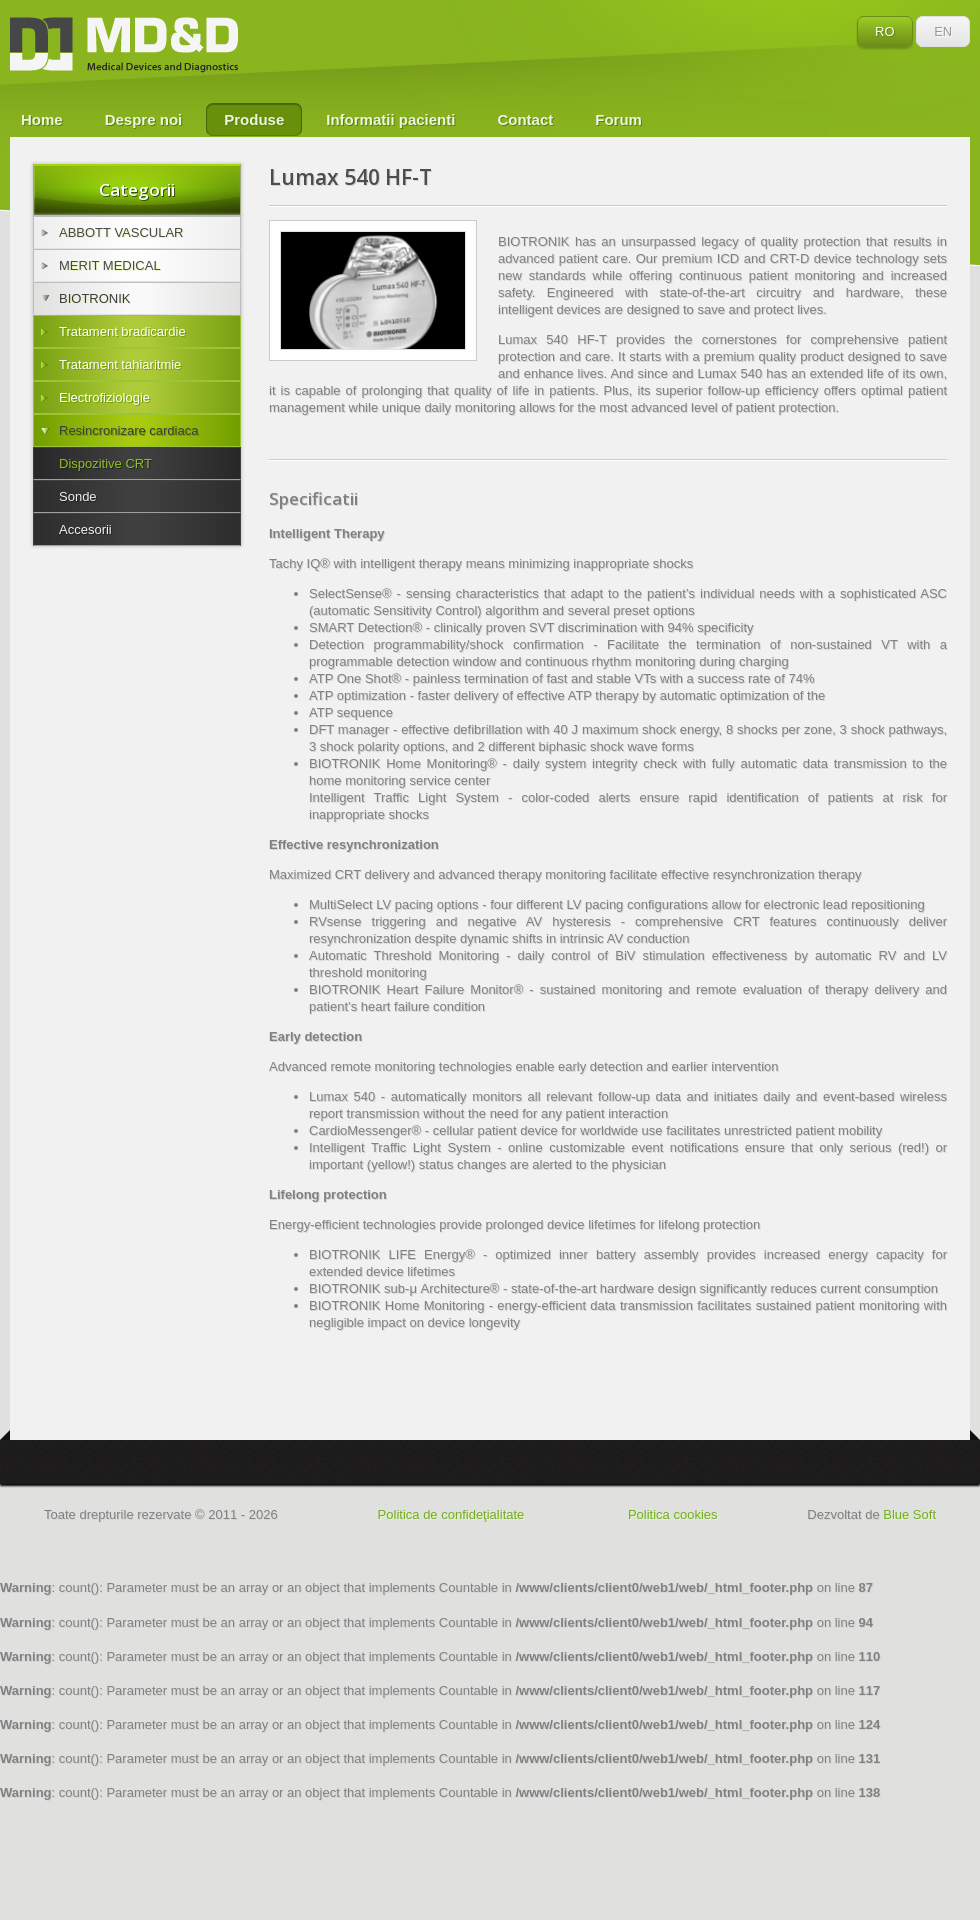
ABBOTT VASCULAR (112, 232)
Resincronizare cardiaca (119, 430)
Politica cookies (673, 1514)
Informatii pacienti (390, 119)
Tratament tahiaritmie (111, 364)
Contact (525, 119)
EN (943, 31)
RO (885, 31)
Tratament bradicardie (113, 331)
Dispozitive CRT (105, 463)
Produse (254, 119)
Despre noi (144, 119)
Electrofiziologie (95, 397)
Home (42, 119)
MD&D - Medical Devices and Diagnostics (124, 45)
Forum (618, 119)
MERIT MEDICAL (101, 265)
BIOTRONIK (86, 298)
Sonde (78, 496)
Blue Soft (909, 1514)
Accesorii (85, 529)
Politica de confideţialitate (451, 1514)
